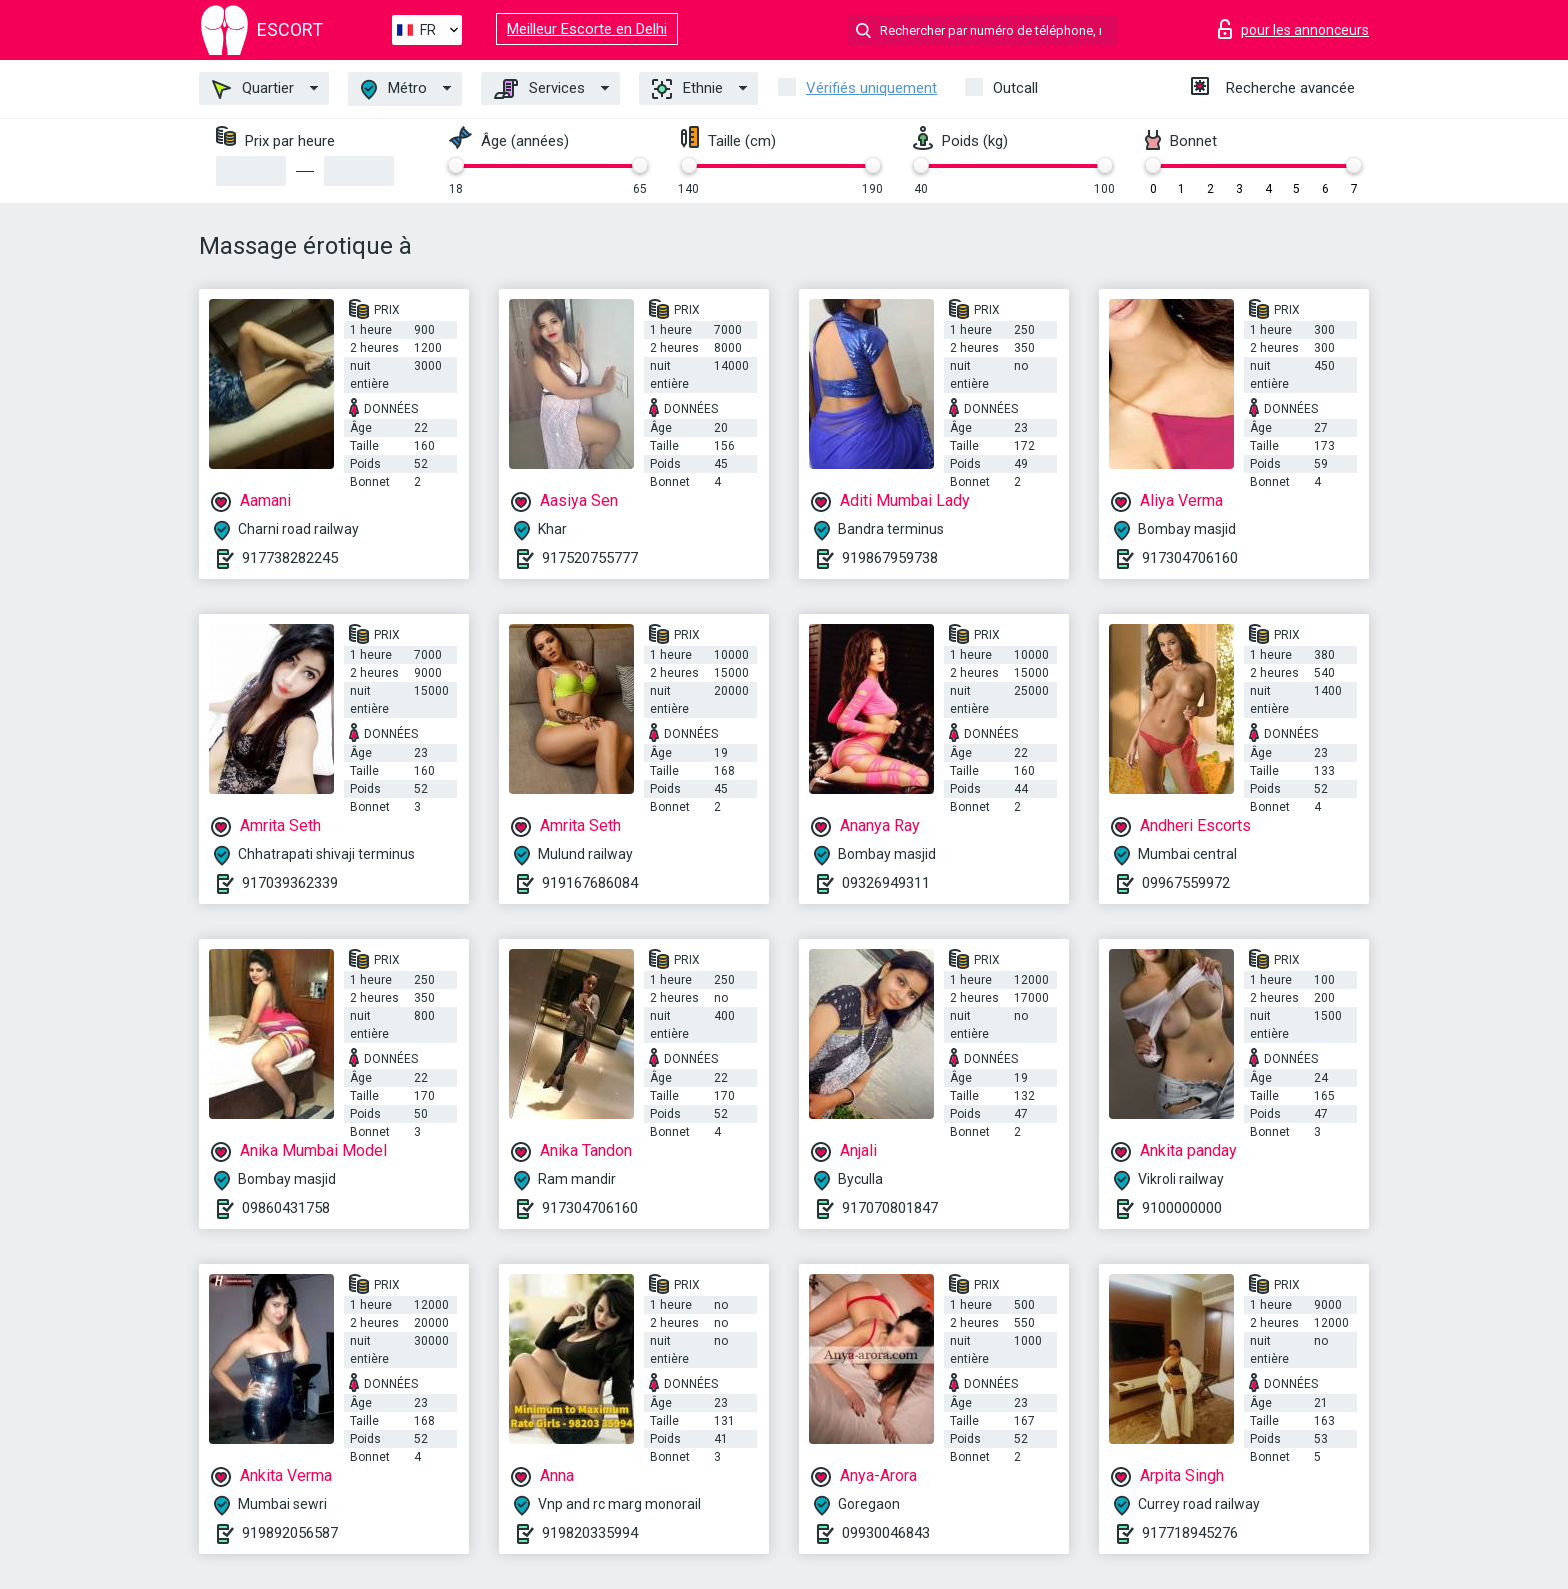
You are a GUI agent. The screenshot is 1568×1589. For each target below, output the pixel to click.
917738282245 (290, 558)
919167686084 (590, 883)
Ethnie (687, 89)
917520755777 (590, 558)
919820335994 (590, 1533)
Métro (394, 89)
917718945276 (1190, 1533)
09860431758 (286, 1208)
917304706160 (1190, 558)
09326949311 (886, 883)
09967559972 (1186, 883)
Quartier (253, 89)
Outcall (1015, 88)
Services (539, 89)
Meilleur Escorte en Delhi (587, 29)
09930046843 (886, 1533)
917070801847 (890, 1208)
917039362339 (290, 883)
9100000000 (1182, 1208)
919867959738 (890, 558)
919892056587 (290, 1533)
